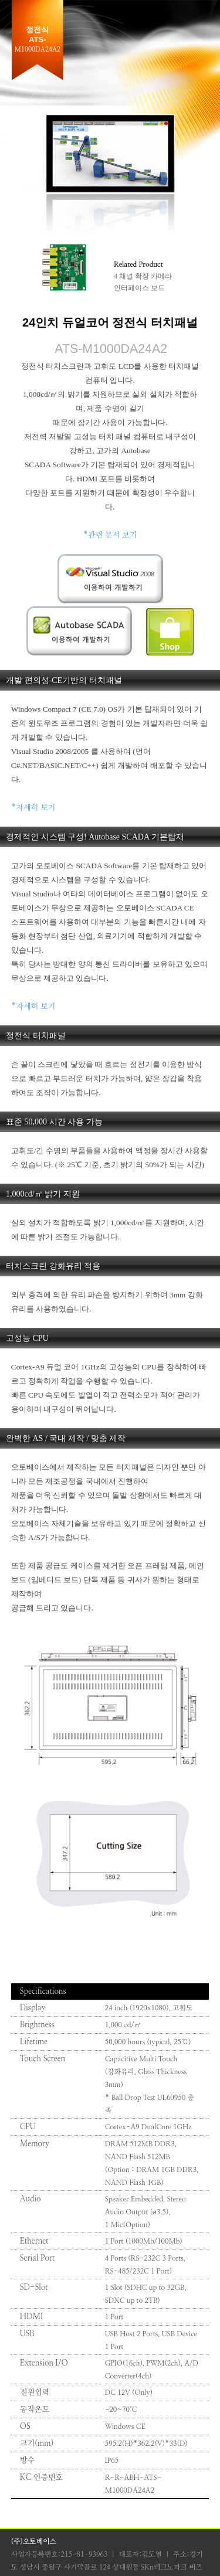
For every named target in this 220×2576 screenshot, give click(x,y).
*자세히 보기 (33, 808)
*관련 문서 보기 (110, 535)
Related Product (138, 264)
